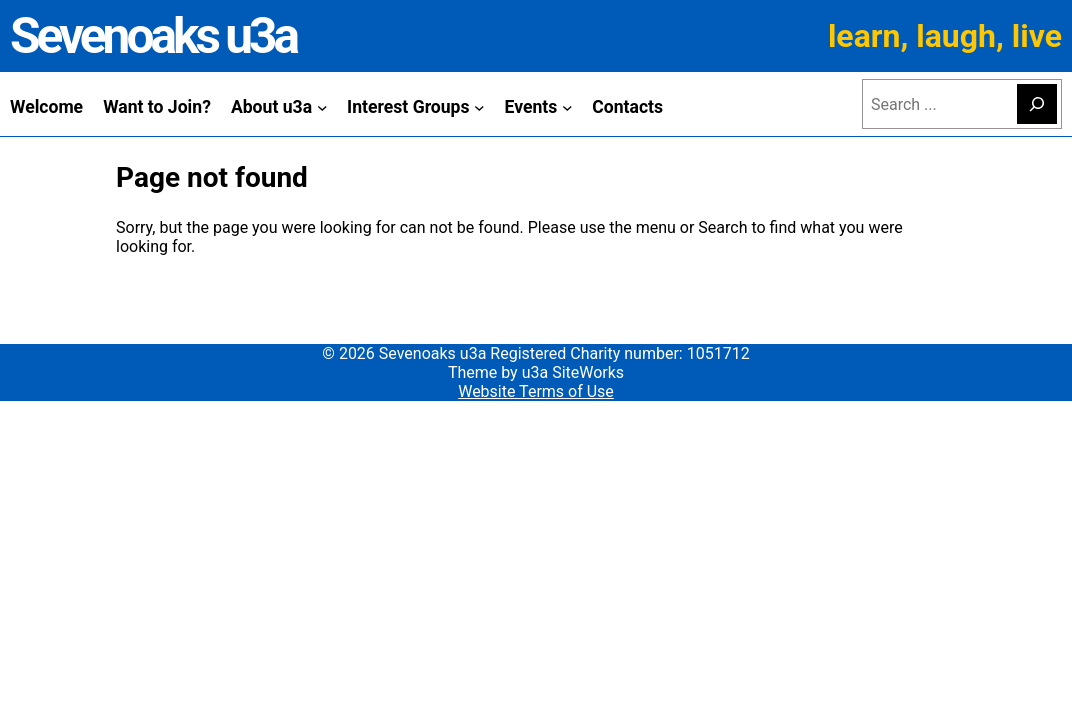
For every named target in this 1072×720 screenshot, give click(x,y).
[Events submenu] (567, 106)
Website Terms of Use (536, 391)
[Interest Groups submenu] (479, 106)
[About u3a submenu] (322, 106)
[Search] (1037, 104)
